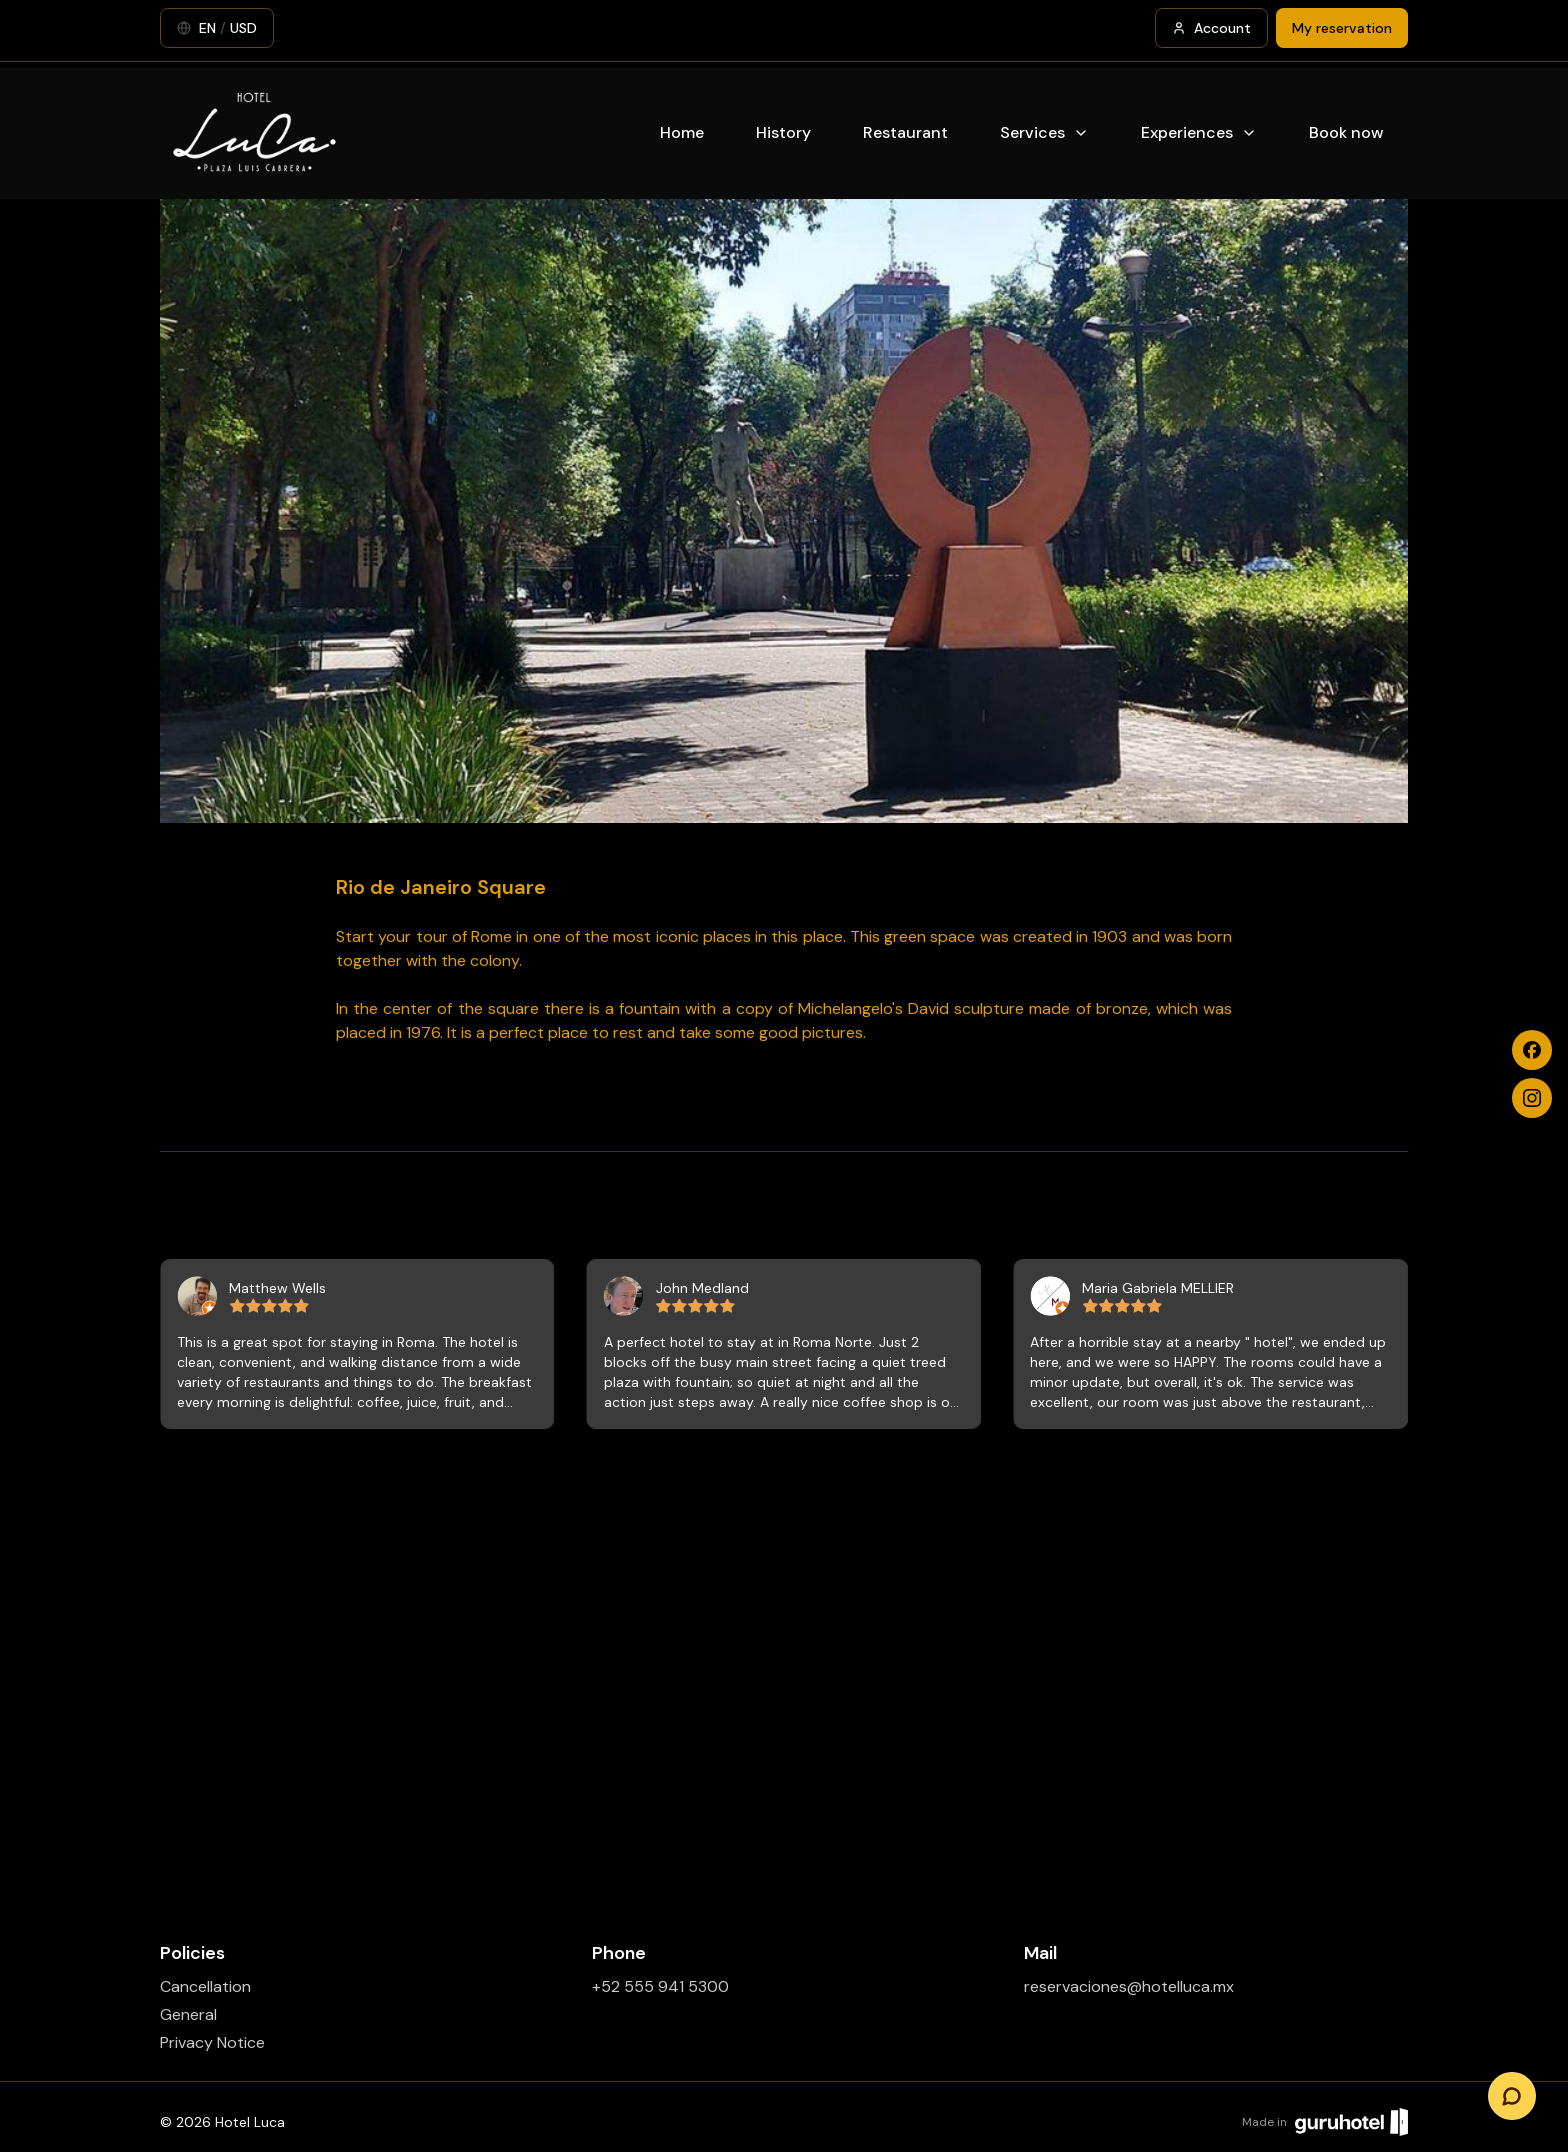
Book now (1346, 132)
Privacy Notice (212, 2042)
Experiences (1199, 132)
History (783, 132)
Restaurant (905, 132)
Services (1044, 132)
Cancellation (205, 1986)
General (188, 2014)
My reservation (1342, 28)
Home (682, 132)
